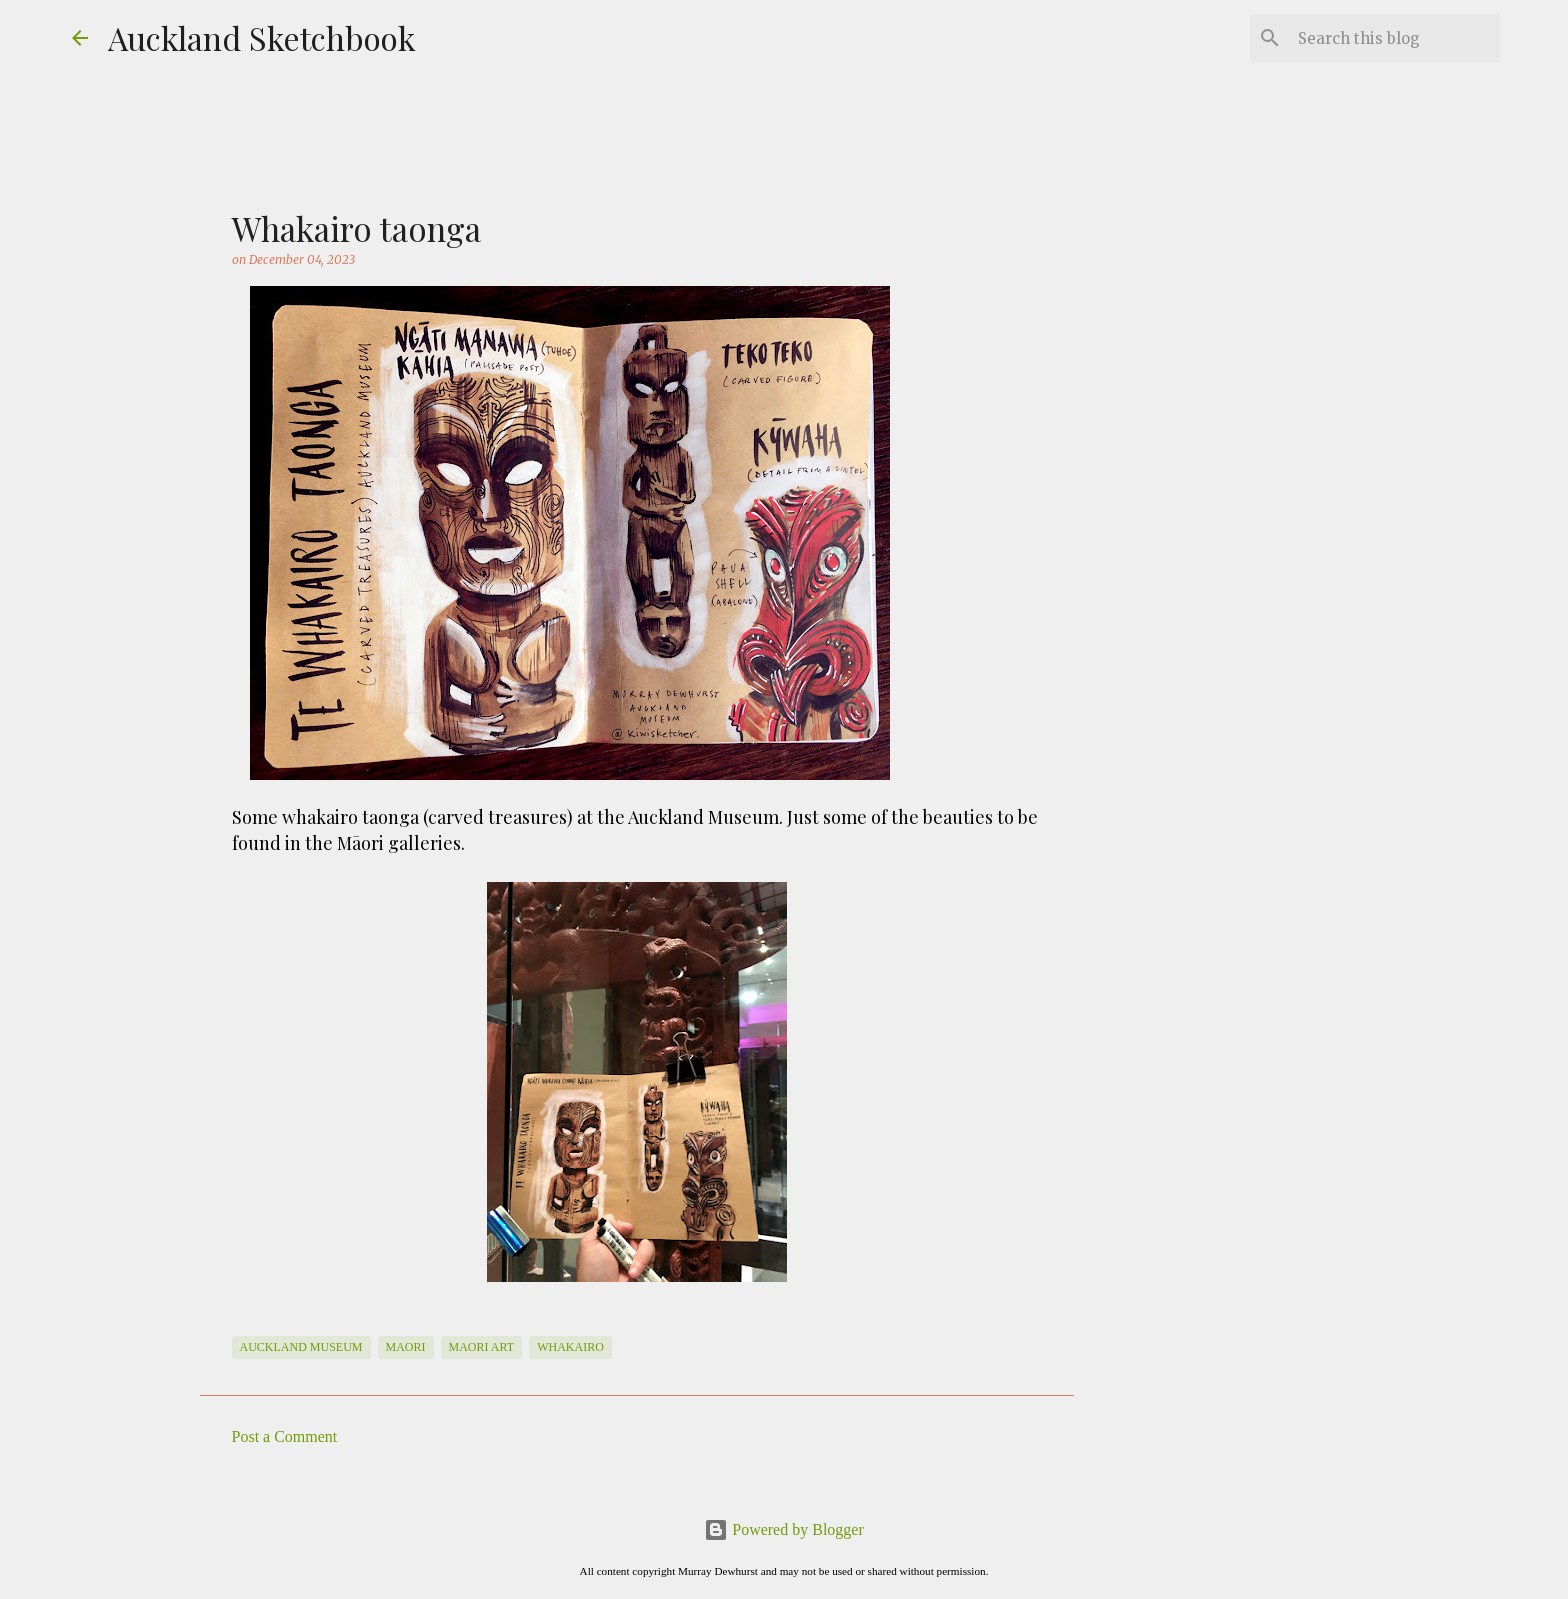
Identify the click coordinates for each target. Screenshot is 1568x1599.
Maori (406, 1347)
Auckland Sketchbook (262, 37)
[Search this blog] (1395, 38)
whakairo (570, 1347)
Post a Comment (285, 1436)
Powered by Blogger (784, 1529)
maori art (482, 1347)
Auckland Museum (301, 1347)
